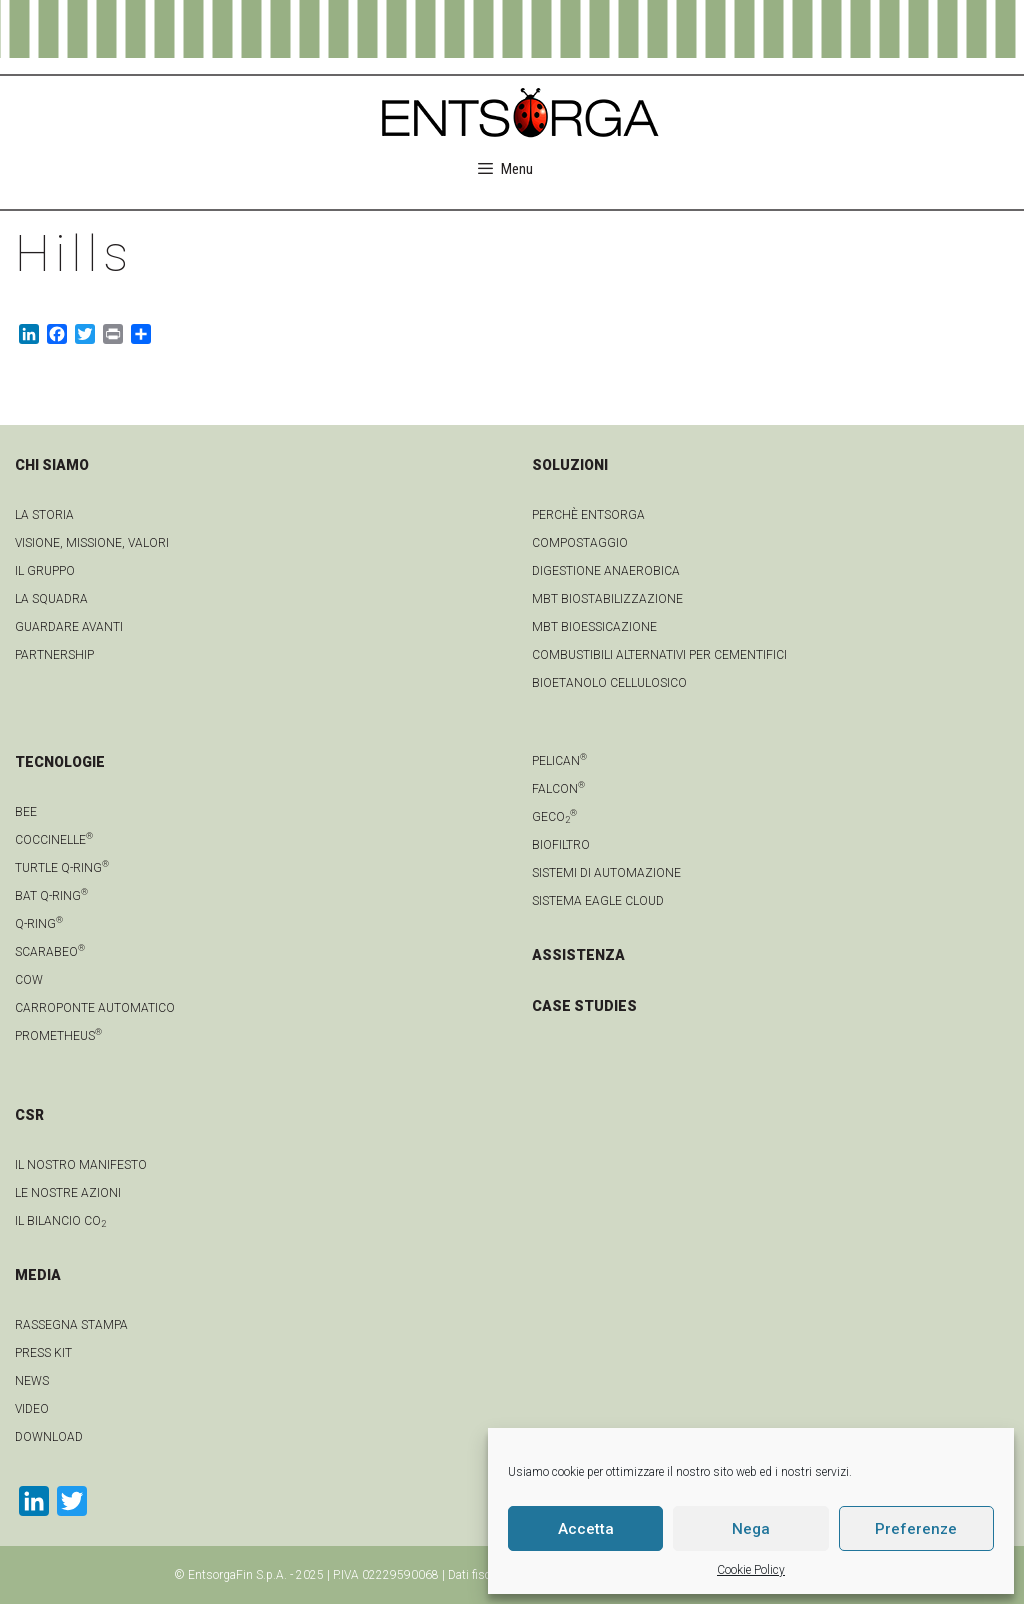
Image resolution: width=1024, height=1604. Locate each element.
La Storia (44, 515)
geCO (554, 817)
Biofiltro (561, 845)
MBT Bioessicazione (594, 627)
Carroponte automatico (95, 1008)
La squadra (51, 599)
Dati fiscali (475, 1575)
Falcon (558, 789)
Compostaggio (580, 543)
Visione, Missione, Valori (92, 543)
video (32, 1409)
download (49, 1437)
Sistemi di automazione (606, 873)
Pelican (559, 761)
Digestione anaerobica (606, 571)
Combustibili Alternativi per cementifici (659, 655)
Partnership (54, 655)
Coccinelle (54, 840)
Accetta (586, 1529)
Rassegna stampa (71, 1325)
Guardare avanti (69, 627)
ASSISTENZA (578, 955)
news (32, 1381)
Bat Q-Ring (51, 896)
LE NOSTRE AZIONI (68, 1193)
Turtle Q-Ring (62, 868)
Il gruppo (45, 571)
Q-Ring (39, 924)
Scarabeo (50, 952)
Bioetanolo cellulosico (609, 683)
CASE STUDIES (584, 1006)
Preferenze (916, 1529)
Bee (26, 812)
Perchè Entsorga (588, 515)
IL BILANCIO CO (60, 1221)
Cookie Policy (751, 1570)
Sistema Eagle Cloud (598, 901)
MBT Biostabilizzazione (607, 599)
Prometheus (58, 1036)
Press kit (43, 1353)
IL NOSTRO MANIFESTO (81, 1165)
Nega (751, 1529)
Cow (29, 980)
